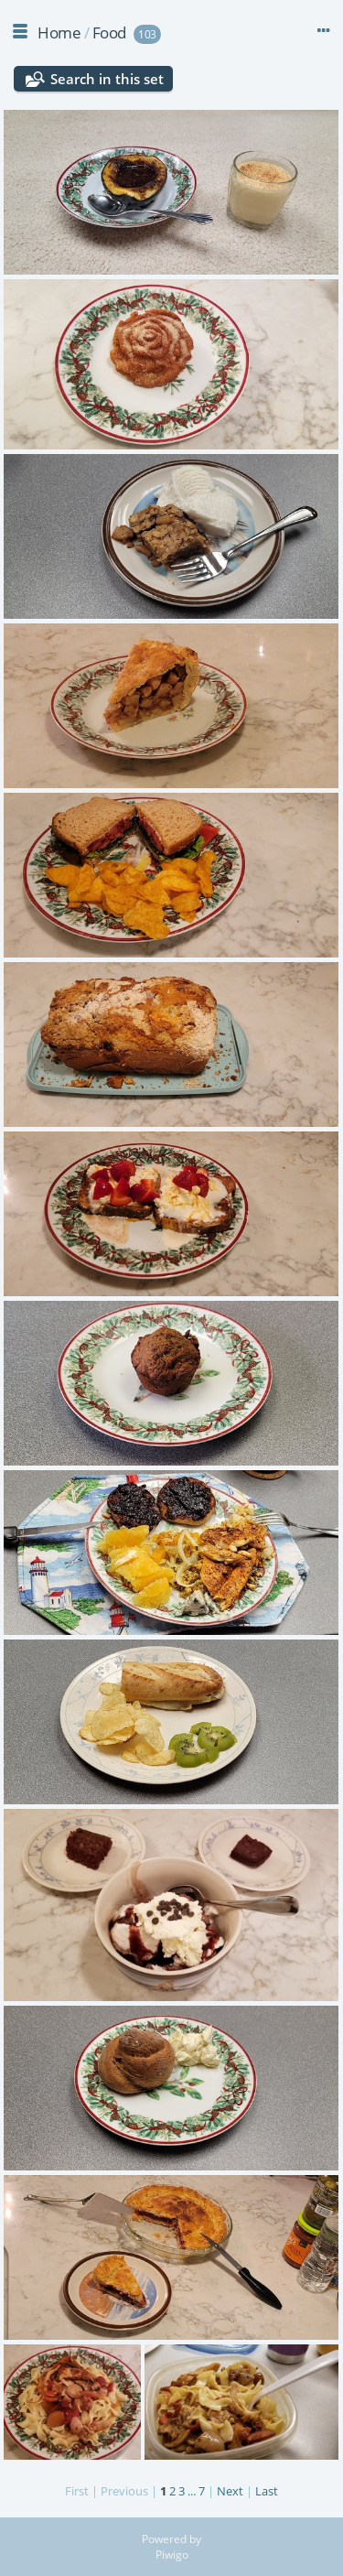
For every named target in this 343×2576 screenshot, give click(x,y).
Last (266, 2491)
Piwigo (171, 2554)
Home (59, 32)
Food (109, 32)
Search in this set (107, 79)
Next (230, 2491)
